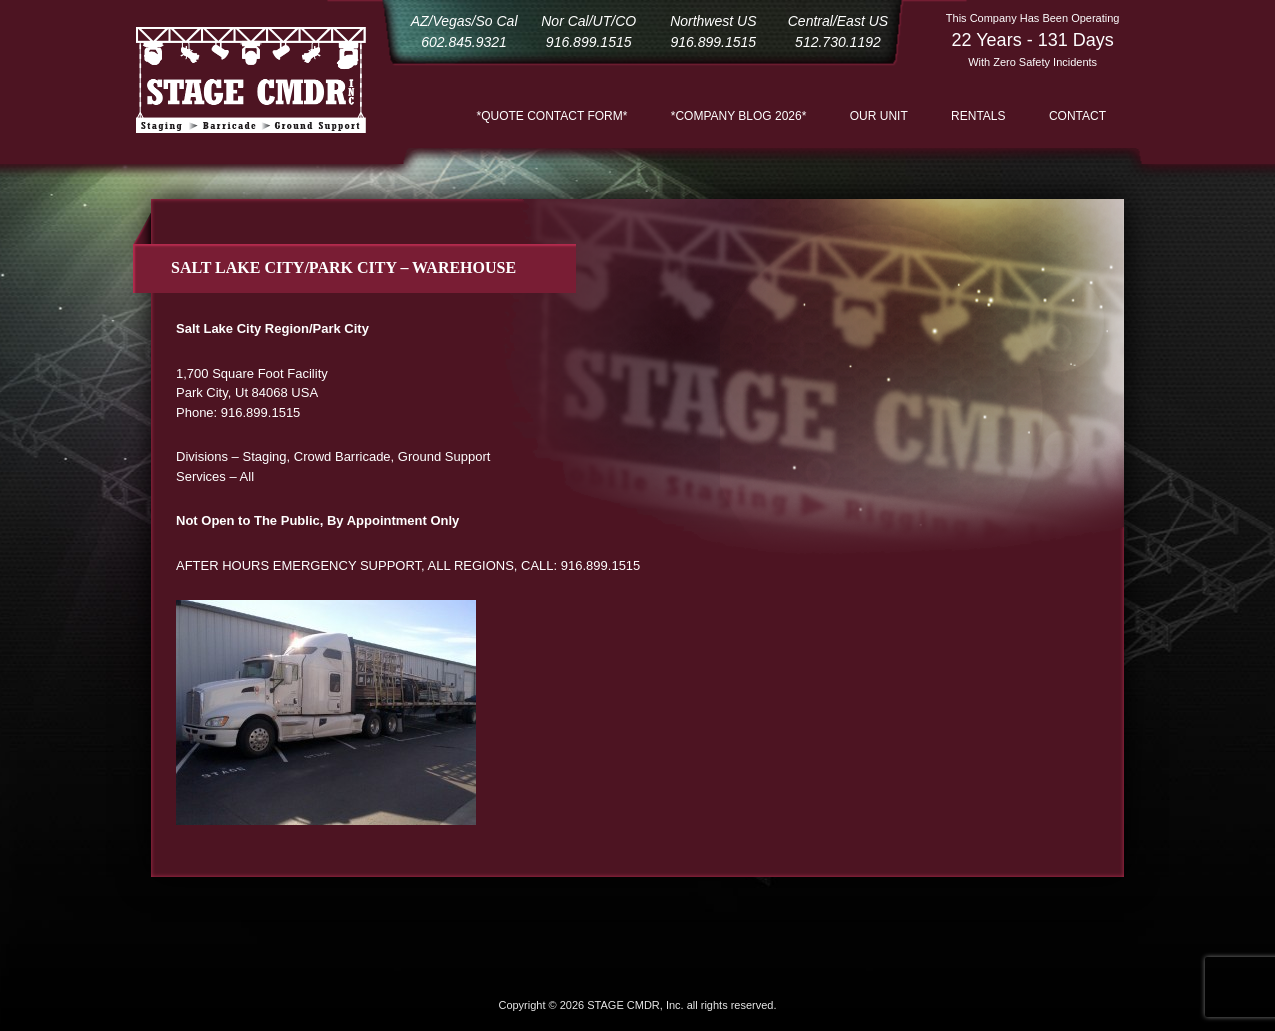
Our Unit (879, 116)
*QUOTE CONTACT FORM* (552, 116)
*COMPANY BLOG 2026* (739, 116)
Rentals (978, 116)
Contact (1077, 116)
